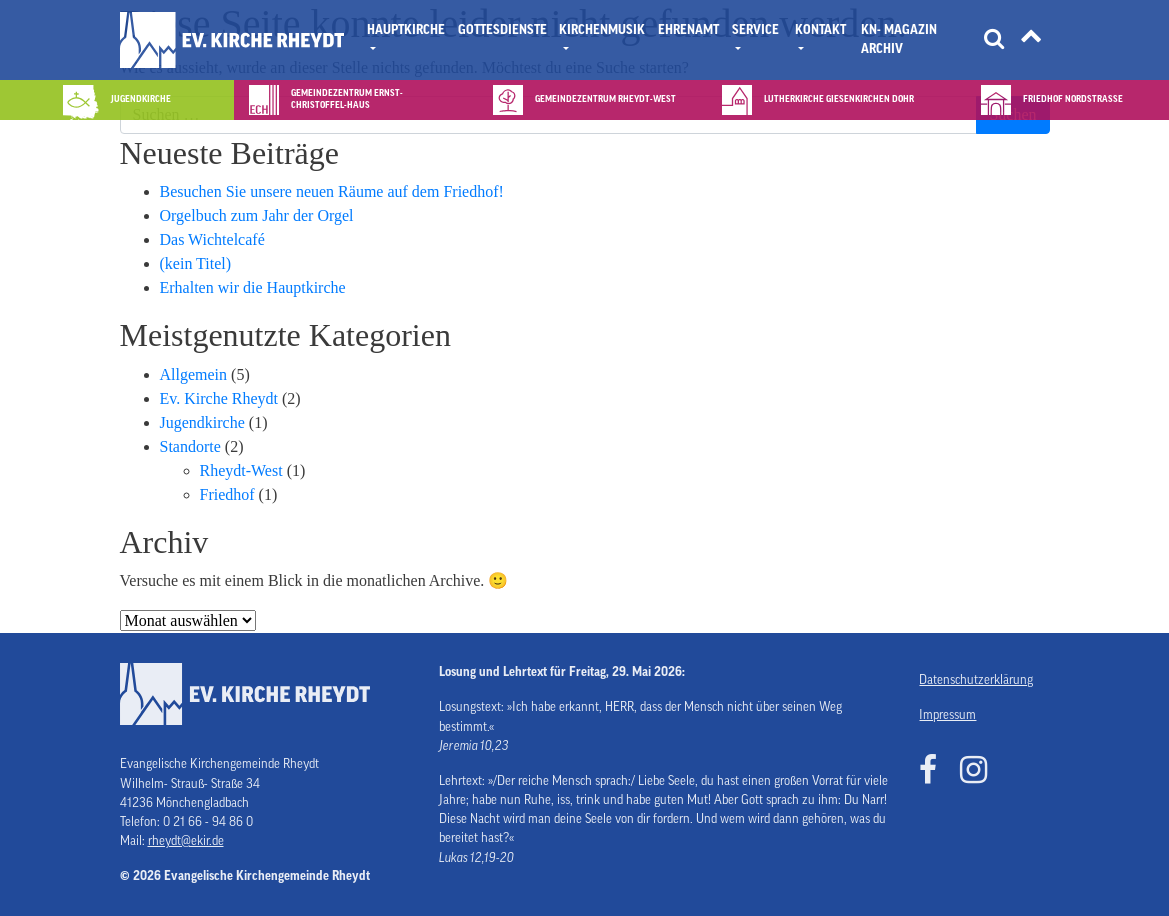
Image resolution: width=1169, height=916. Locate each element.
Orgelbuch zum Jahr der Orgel (257, 215)
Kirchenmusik (602, 30)
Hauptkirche (406, 30)
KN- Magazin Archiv (899, 39)
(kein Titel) (196, 263)
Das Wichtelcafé (212, 239)
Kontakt (820, 30)
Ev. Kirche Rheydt (219, 398)
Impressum (947, 715)
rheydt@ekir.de (186, 841)
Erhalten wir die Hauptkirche (253, 287)
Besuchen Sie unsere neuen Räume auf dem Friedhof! (332, 191)
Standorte (190, 446)
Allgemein (194, 374)
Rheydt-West (241, 470)
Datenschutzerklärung (976, 680)
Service (755, 30)
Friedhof (227, 494)
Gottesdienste (502, 30)
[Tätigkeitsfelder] (1031, 40)
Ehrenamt (688, 30)
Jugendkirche (202, 422)
